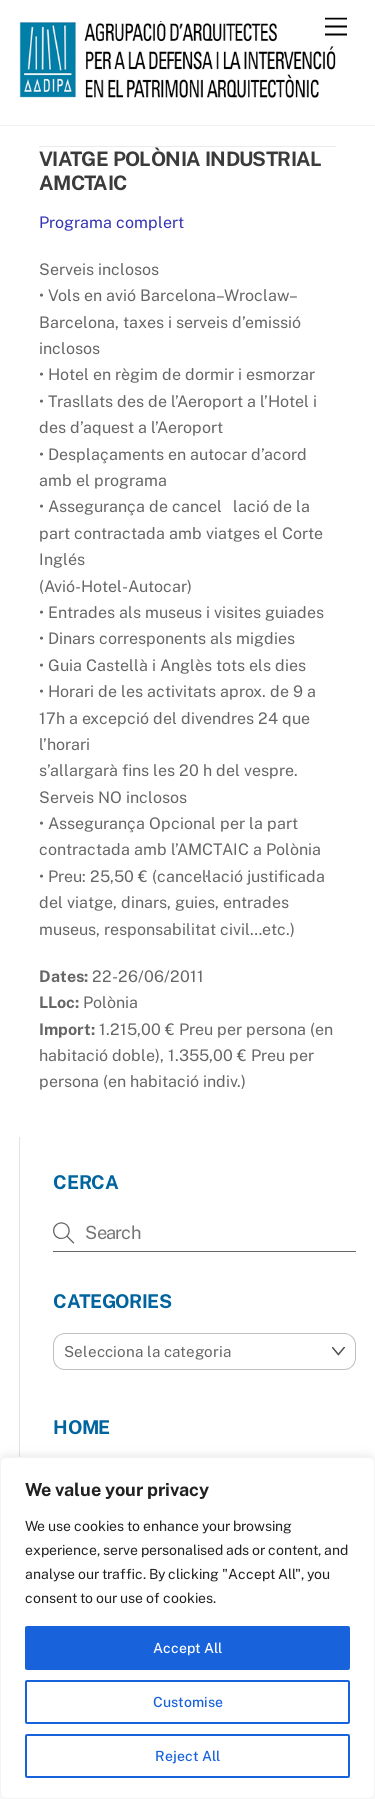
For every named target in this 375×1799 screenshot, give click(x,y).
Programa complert (111, 222)
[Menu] (336, 27)
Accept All (187, 1648)
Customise (188, 1702)
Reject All (187, 1756)
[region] (187, 1628)
